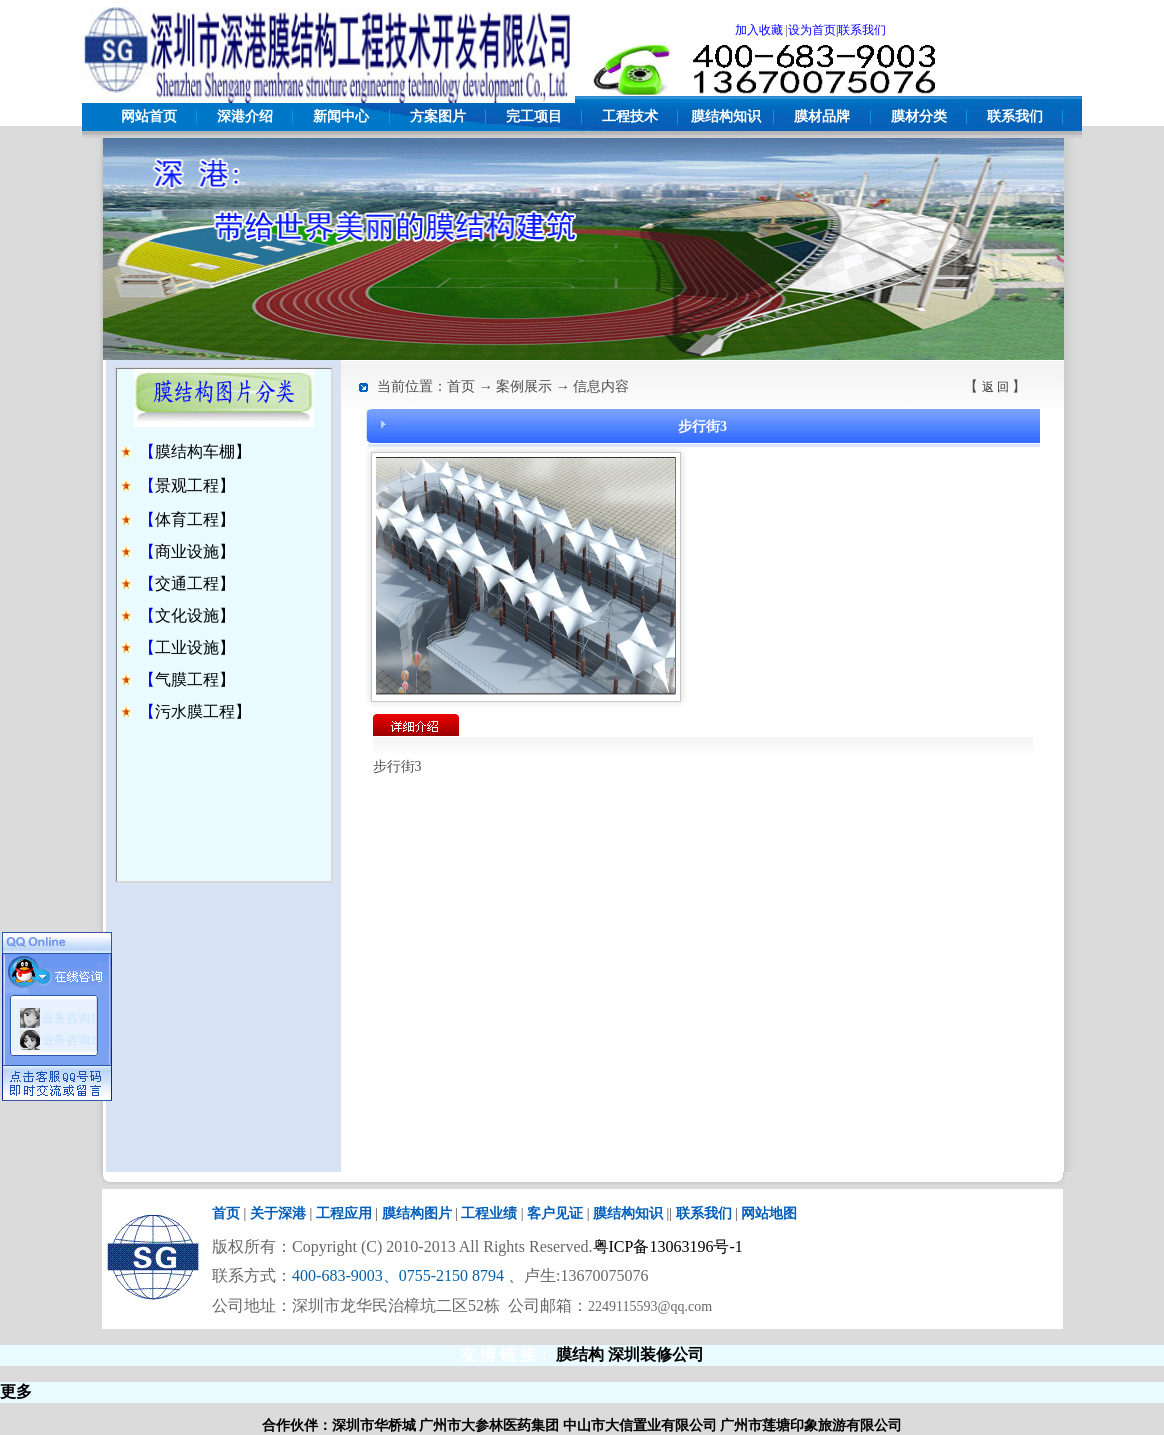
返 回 (995, 387)
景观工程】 (195, 485)
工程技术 (630, 116)
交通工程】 (195, 583)
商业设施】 (195, 551)
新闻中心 (341, 116)
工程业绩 (489, 1213)
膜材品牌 (822, 116)
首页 (226, 1213)
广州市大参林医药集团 (489, 1425)
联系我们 (1015, 116)
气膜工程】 (195, 679)
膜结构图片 (417, 1213)
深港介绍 (245, 116)
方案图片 (438, 116)
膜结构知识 (726, 116)
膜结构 (580, 1354)
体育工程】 (195, 519)
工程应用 (344, 1213)
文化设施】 (195, 615)
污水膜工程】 (203, 711)
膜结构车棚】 (203, 451)
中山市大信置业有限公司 (640, 1425)
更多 (16, 1391)
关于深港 (278, 1213)
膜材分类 (919, 116)
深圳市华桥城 (374, 1425)
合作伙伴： (297, 1425)
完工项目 (534, 116)
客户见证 (555, 1213)
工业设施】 (195, 647)
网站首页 (149, 116)
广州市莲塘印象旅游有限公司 (811, 1425)
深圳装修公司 (656, 1354)
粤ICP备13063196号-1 (668, 1246)
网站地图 (769, 1213)
